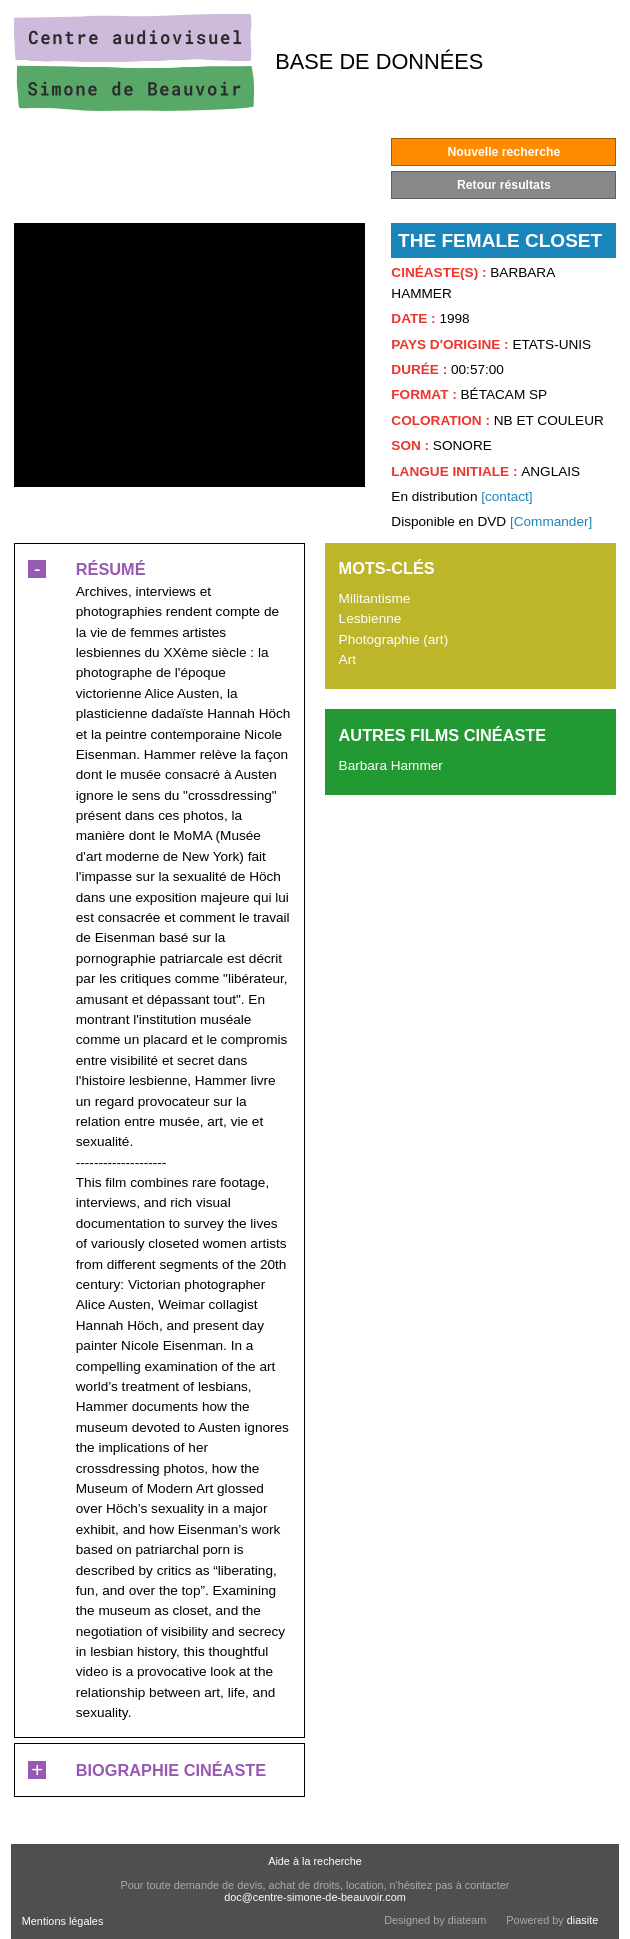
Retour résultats (504, 185)
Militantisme (375, 598)
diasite (582, 1920)
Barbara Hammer (391, 765)
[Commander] (551, 521)
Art (347, 659)
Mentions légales (63, 1921)
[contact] (506, 496)
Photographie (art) (394, 639)
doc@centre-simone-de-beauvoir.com (315, 1897)
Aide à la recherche (315, 1861)
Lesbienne (370, 618)
